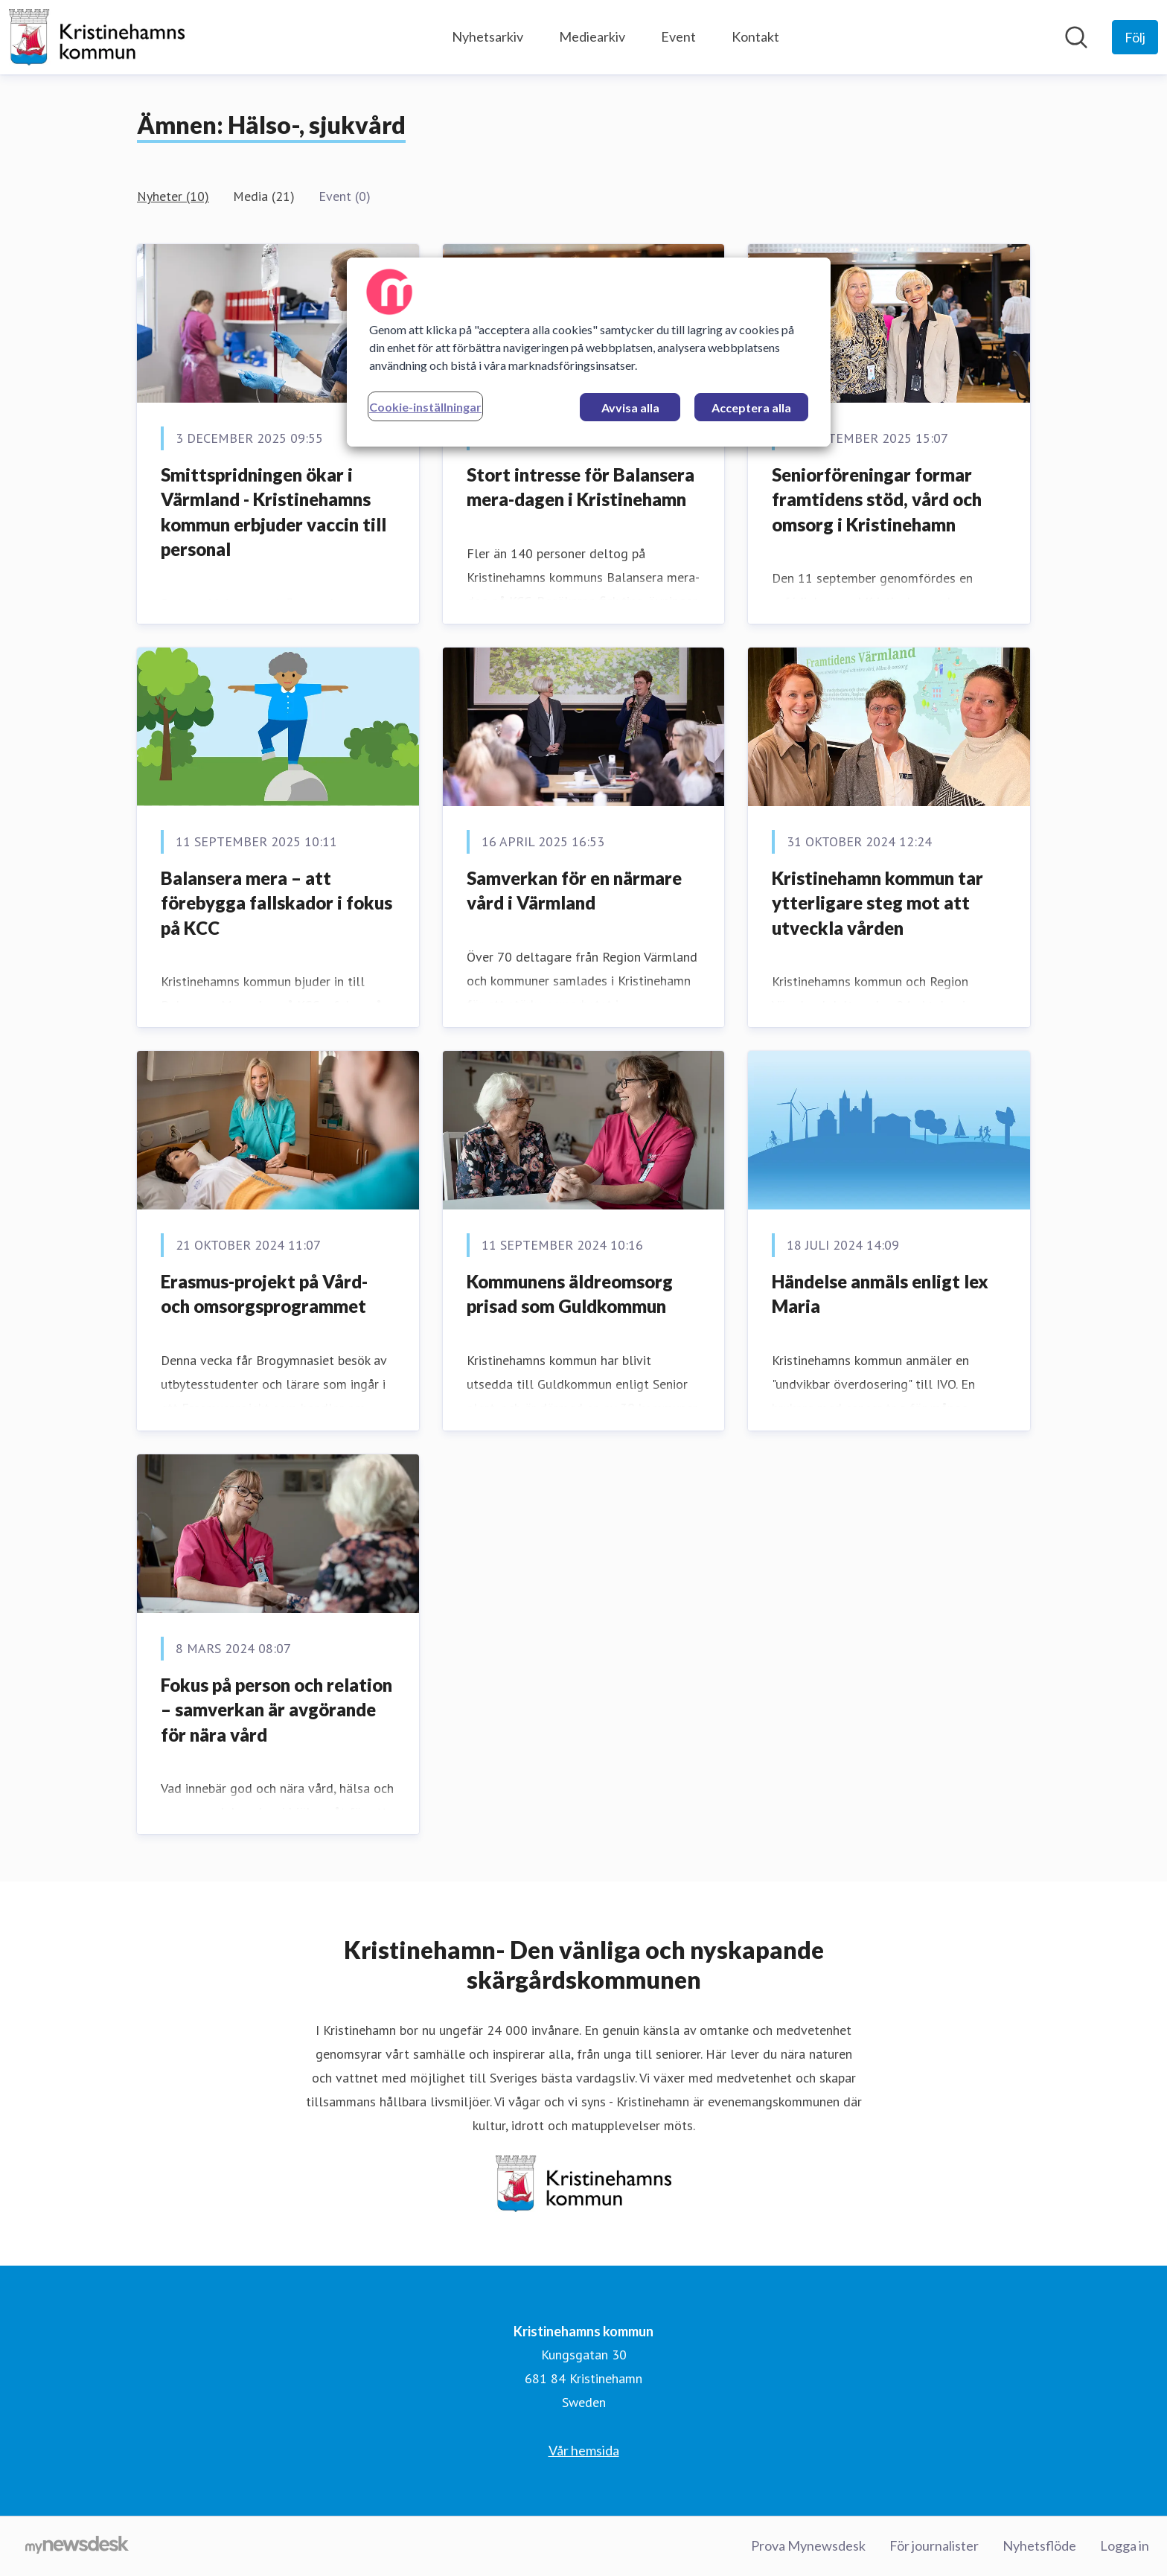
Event (678, 36)
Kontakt (755, 36)
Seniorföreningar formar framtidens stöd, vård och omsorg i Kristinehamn (877, 499)
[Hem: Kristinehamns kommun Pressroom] (97, 37)
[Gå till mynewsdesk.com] (77, 2546)
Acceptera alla (751, 407)
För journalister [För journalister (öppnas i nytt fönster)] (934, 2545)
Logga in (1124, 2545)
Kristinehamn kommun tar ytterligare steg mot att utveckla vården (877, 903)
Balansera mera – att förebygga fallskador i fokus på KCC (276, 903)
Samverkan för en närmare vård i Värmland (574, 890)
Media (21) (264, 196)
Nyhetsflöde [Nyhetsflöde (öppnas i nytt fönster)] (1039, 2545)
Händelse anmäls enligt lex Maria (880, 1294)
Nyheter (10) (173, 196)
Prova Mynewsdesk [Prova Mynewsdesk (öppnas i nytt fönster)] (808, 2545)
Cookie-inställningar (425, 407)
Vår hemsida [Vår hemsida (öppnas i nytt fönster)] (584, 2450)
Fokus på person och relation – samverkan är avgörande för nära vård (276, 1709)
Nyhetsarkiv (487, 36)
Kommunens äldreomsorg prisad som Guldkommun (570, 1294)
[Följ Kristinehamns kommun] (1135, 37)
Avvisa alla (630, 407)
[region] (589, 352)
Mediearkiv (592, 36)
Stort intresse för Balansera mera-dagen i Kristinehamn (580, 487)
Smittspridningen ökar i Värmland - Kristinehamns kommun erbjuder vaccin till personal (273, 512)
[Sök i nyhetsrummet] (1076, 37)
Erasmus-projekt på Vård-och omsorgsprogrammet (264, 1294)
